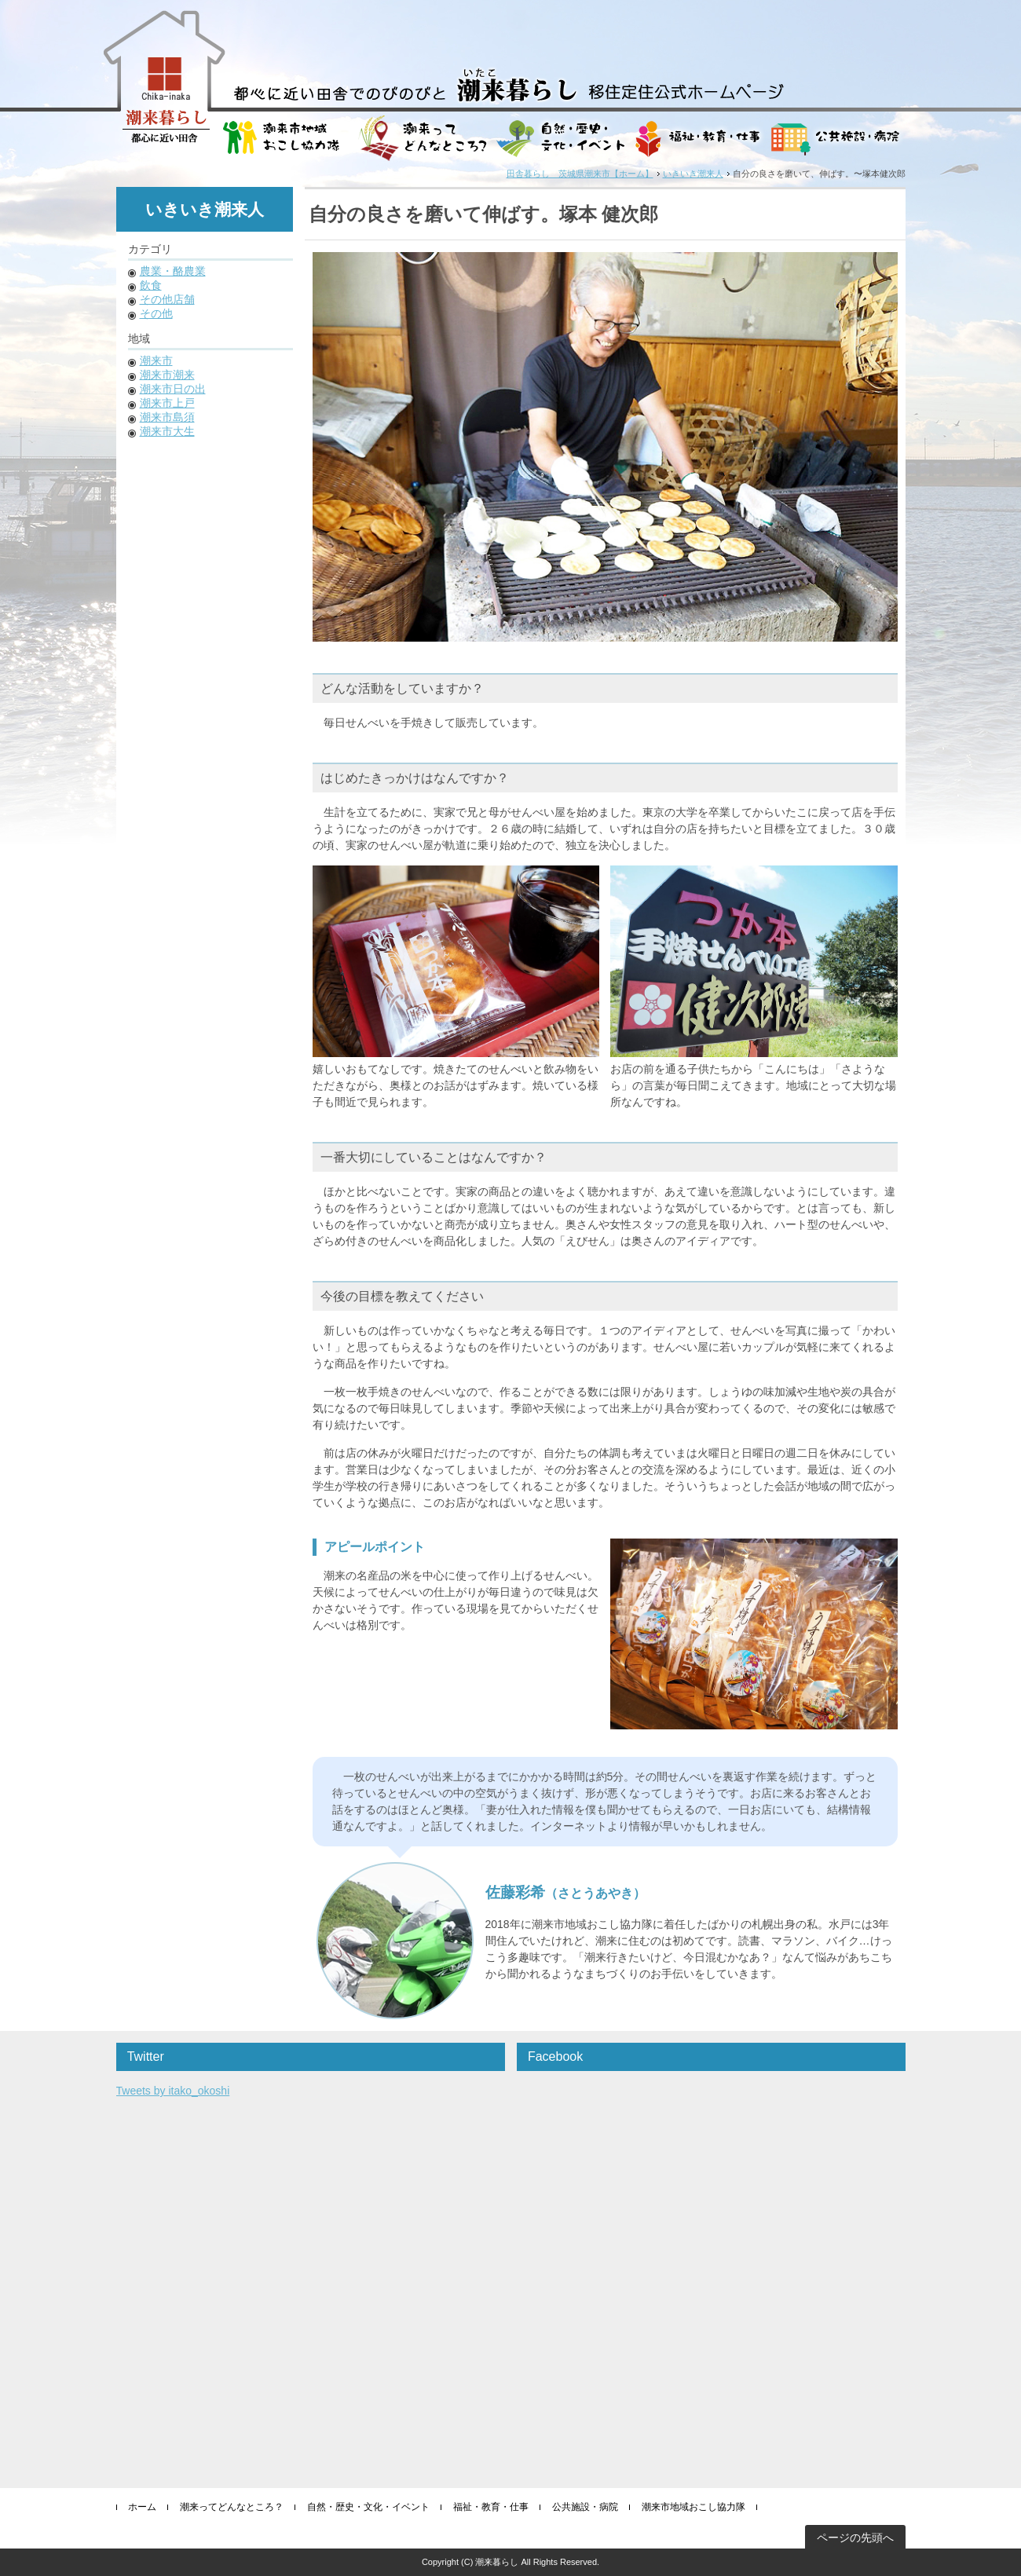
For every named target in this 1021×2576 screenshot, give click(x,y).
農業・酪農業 (173, 271)
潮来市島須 (167, 417)
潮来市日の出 (173, 388)
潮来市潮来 (167, 374)
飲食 (151, 285)
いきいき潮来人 (693, 173)
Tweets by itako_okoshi (173, 2090)
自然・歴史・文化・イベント (368, 2506)
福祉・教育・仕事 (491, 2506)
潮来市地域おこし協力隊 (693, 2506)
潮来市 (156, 360)
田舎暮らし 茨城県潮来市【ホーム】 (580, 173)
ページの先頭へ (855, 2537)
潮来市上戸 (167, 403)
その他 (156, 313)
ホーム (142, 2506)
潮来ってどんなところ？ (232, 2506)
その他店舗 (167, 299)
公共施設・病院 (585, 2506)
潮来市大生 (167, 431)
